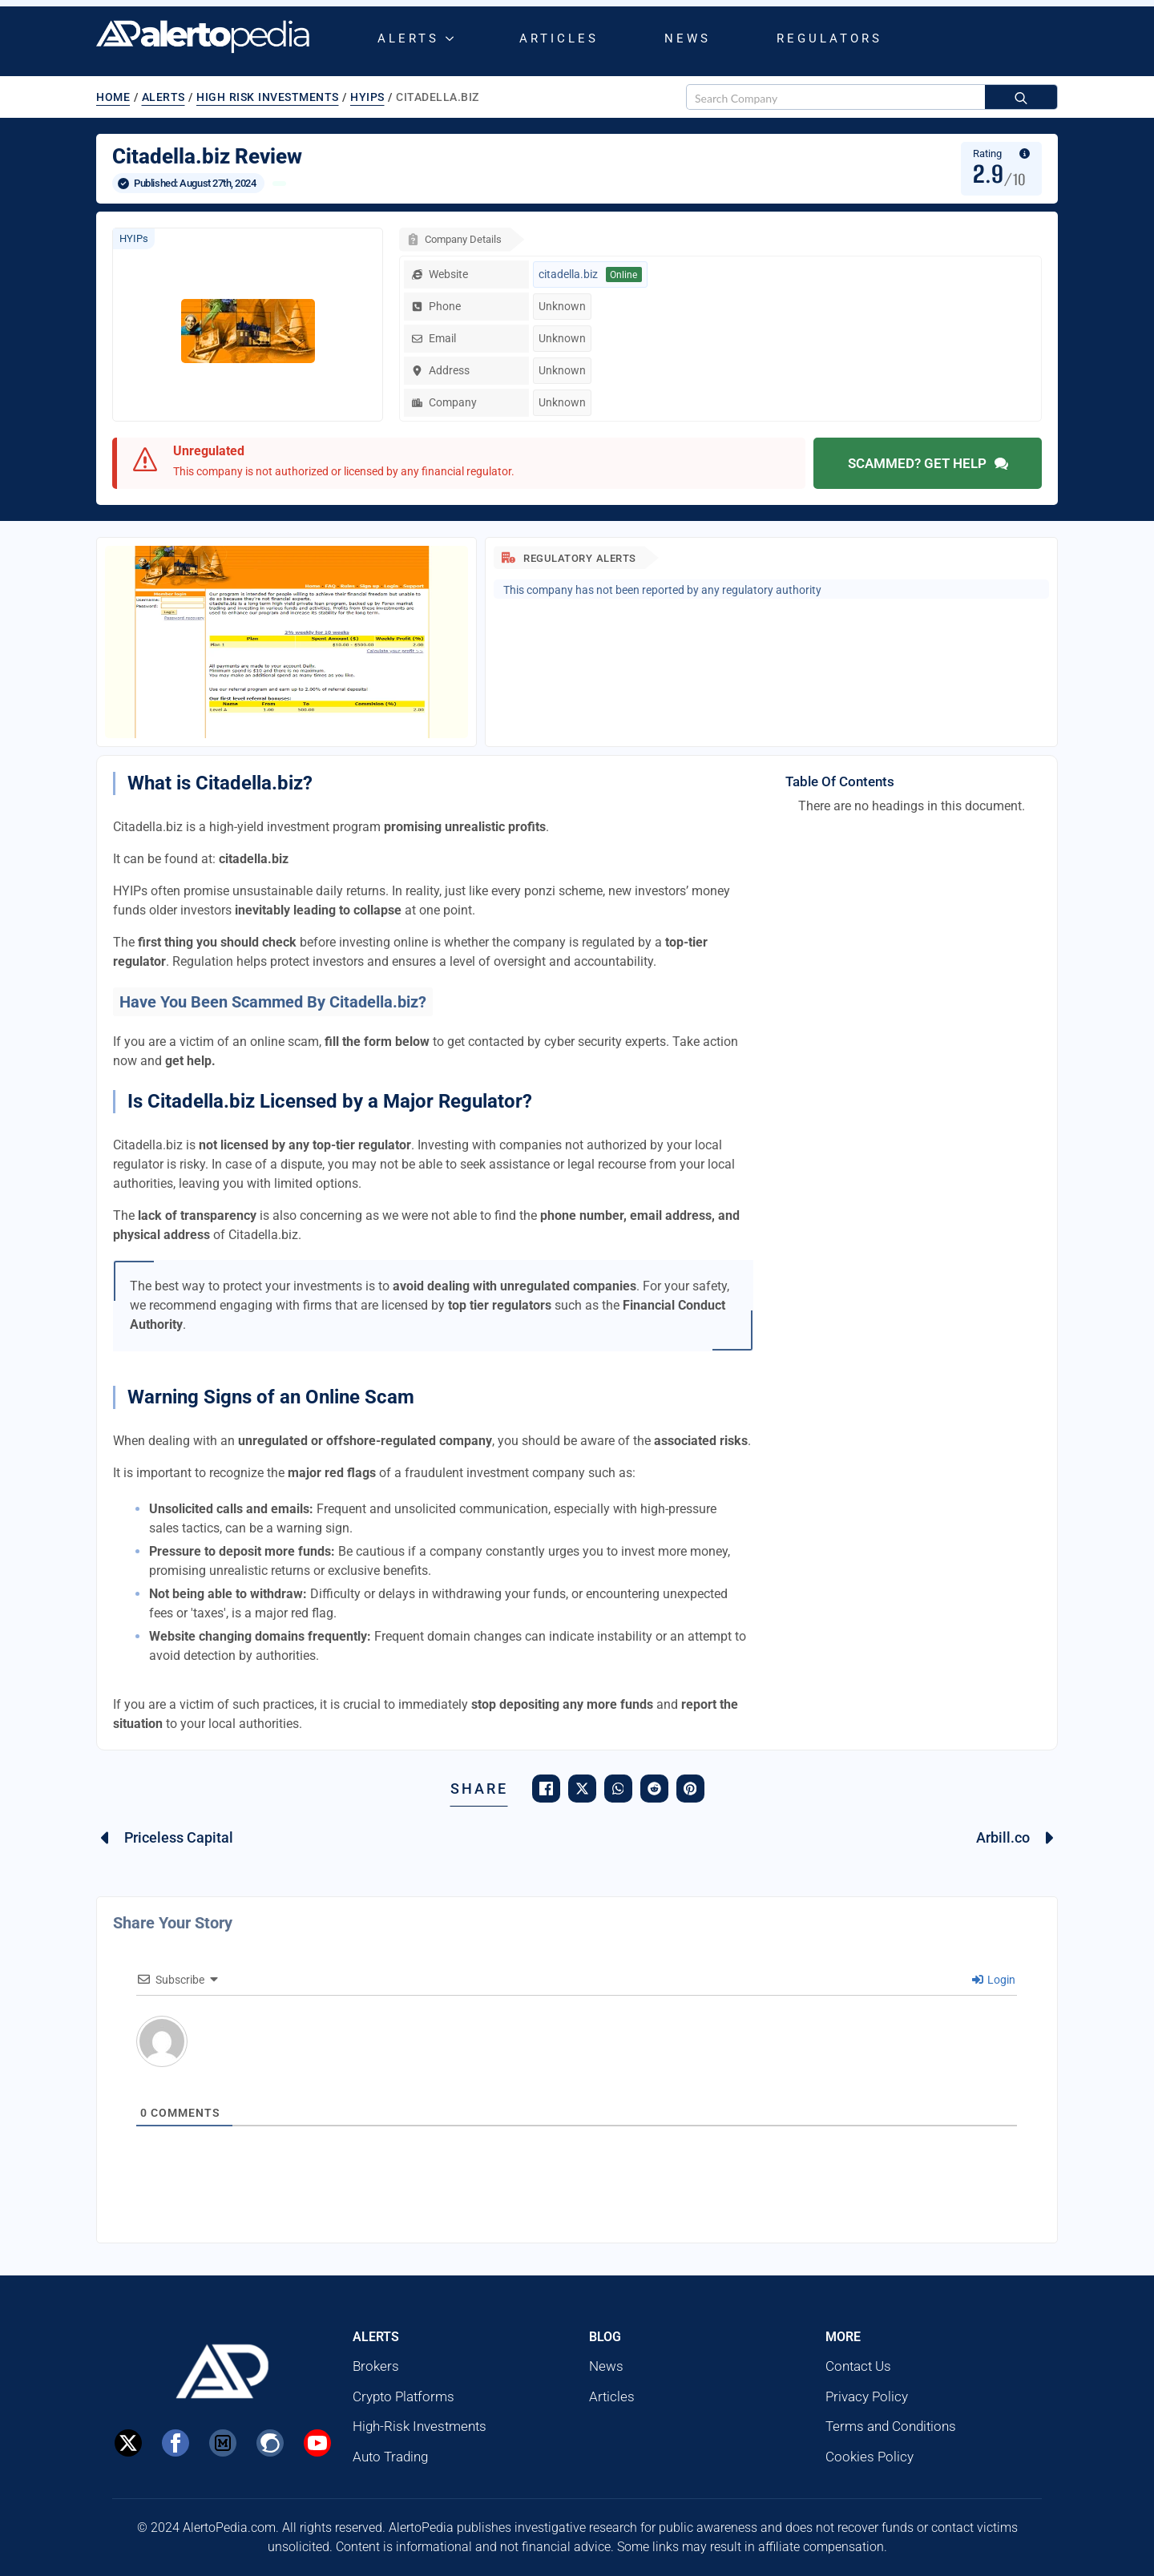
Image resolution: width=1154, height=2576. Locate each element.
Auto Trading (390, 2457)
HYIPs (367, 97)
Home (113, 97)
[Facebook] (175, 2443)
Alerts (408, 38)
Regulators (829, 38)
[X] (128, 2443)
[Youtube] (317, 2443)
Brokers (376, 2366)
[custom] (222, 2443)
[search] (1021, 98)
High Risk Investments (267, 97)
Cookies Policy (869, 2457)
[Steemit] (270, 2443)
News (687, 38)
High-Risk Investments (419, 2426)
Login (993, 1979)
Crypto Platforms (403, 2396)
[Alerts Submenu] (452, 38)
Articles (559, 38)
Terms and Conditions (890, 2426)
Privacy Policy (866, 2396)
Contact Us (858, 2366)
